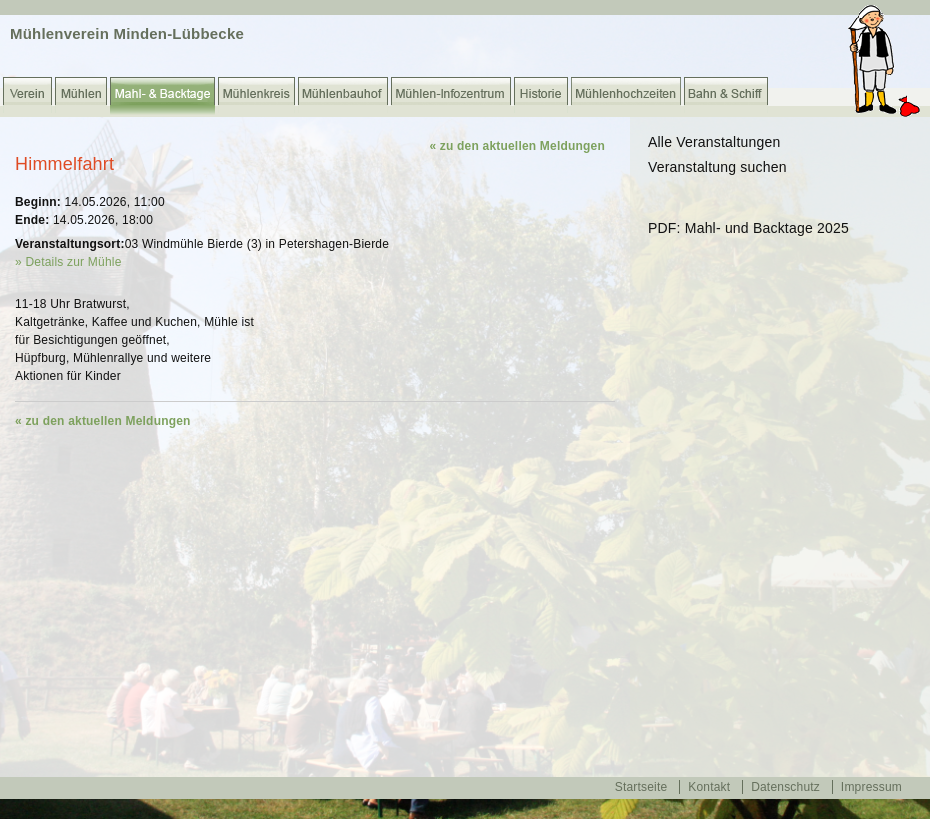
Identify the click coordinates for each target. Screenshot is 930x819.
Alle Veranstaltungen (714, 142)
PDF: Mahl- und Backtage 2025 (748, 228)
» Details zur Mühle (68, 262)
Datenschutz (785, 787)
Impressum (871, 787)
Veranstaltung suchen (717, 167)
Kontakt (709, 787)
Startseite (641, 787)
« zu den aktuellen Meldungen (517, 146)
